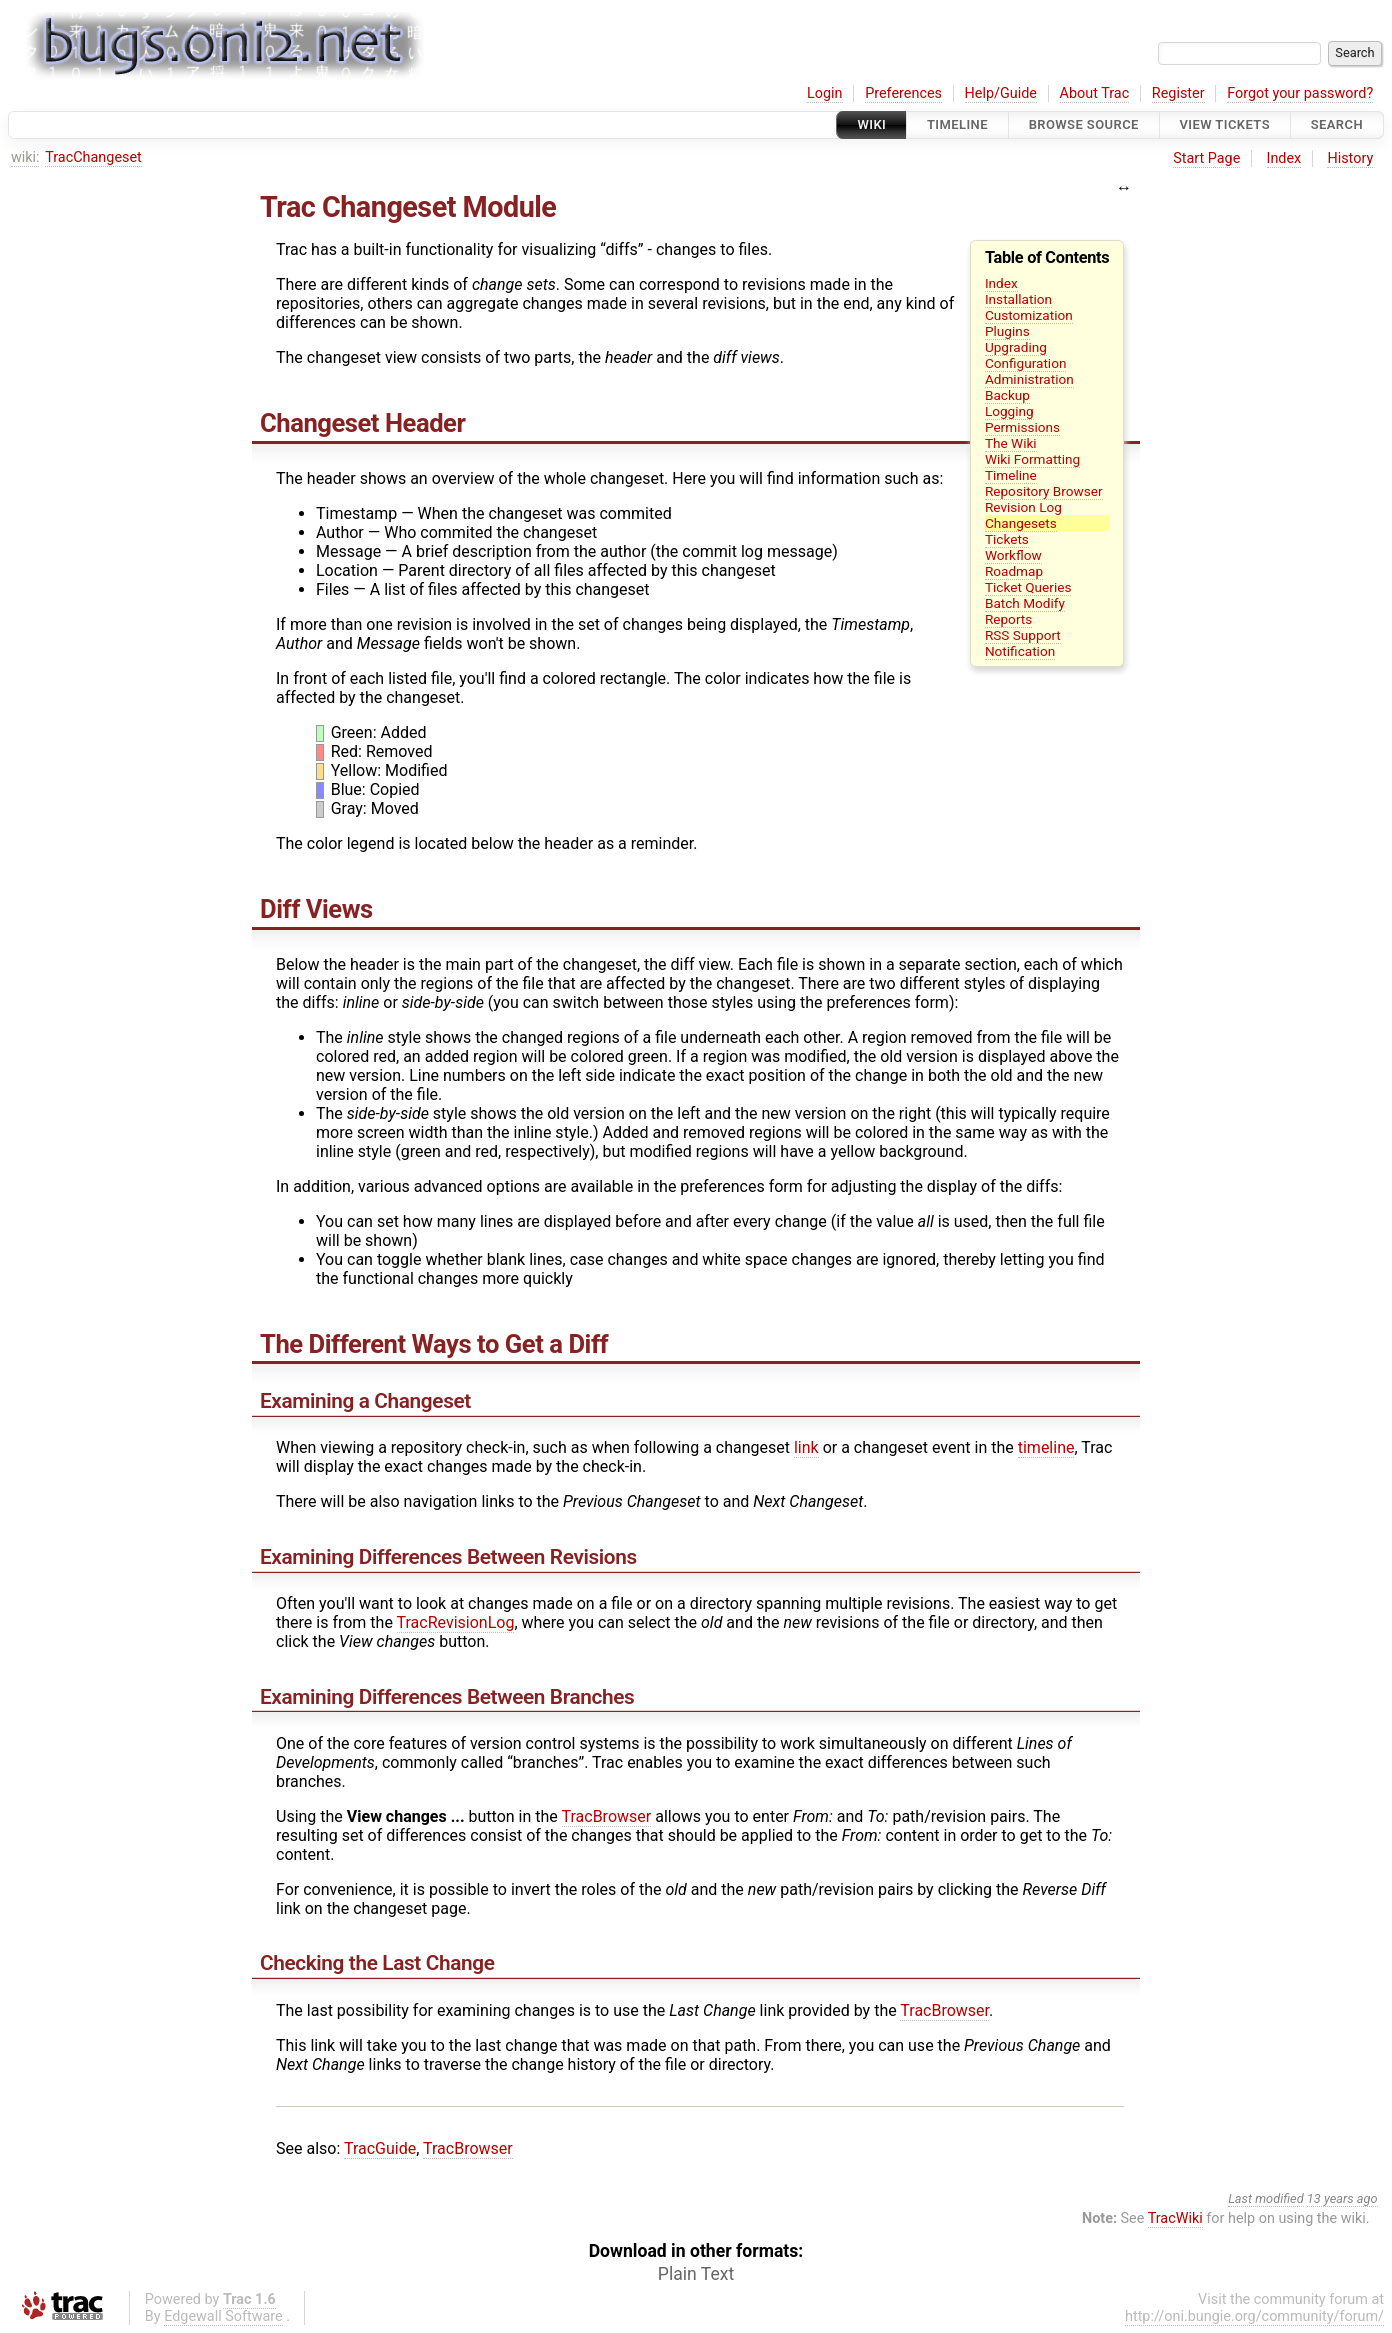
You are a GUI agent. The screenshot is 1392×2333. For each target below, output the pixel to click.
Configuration (1026, 363)
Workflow (1013, 555)
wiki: (25, 157)
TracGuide (380, 2148)
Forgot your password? (1300, 93)
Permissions (1022, 427)
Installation (1018, 299)
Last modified (1266, 2198)
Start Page (1206, 158)
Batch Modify (1025, 603)
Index (1284, 158)
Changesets (1021, 523)
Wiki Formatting (1032, 459)
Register (1178, 93)
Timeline (957, 124)
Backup (1007, 395)
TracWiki (1175, 2218)
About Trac (1095, 93)
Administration (1029, 379)
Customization (1029, 315)
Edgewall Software (223, 2316)
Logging (1009, 411)
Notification (1020, 651)
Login (825, 93)
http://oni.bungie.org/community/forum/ (1254, 2316)
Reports (1008, 619)
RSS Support (1023, 635)
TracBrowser (607, 1816)
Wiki (871, 124)
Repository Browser (1044, 491)
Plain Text (696, 2274)
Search (1337, 124)
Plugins (1007, 331)
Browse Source (1084, 124)
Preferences (903, 93)
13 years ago (1342, 2198)
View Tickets (1225, 124)
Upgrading (1016, 347)
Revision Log (1023, 507)
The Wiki (1011, 443)
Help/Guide (1001, 93)
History (1350, 158)
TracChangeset (93, 157)
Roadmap (1014, 571)
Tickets (1007, 539)
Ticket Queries (1028, 587)
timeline (1046, 1447)
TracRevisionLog (456, 1622)
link (806, 1447)
